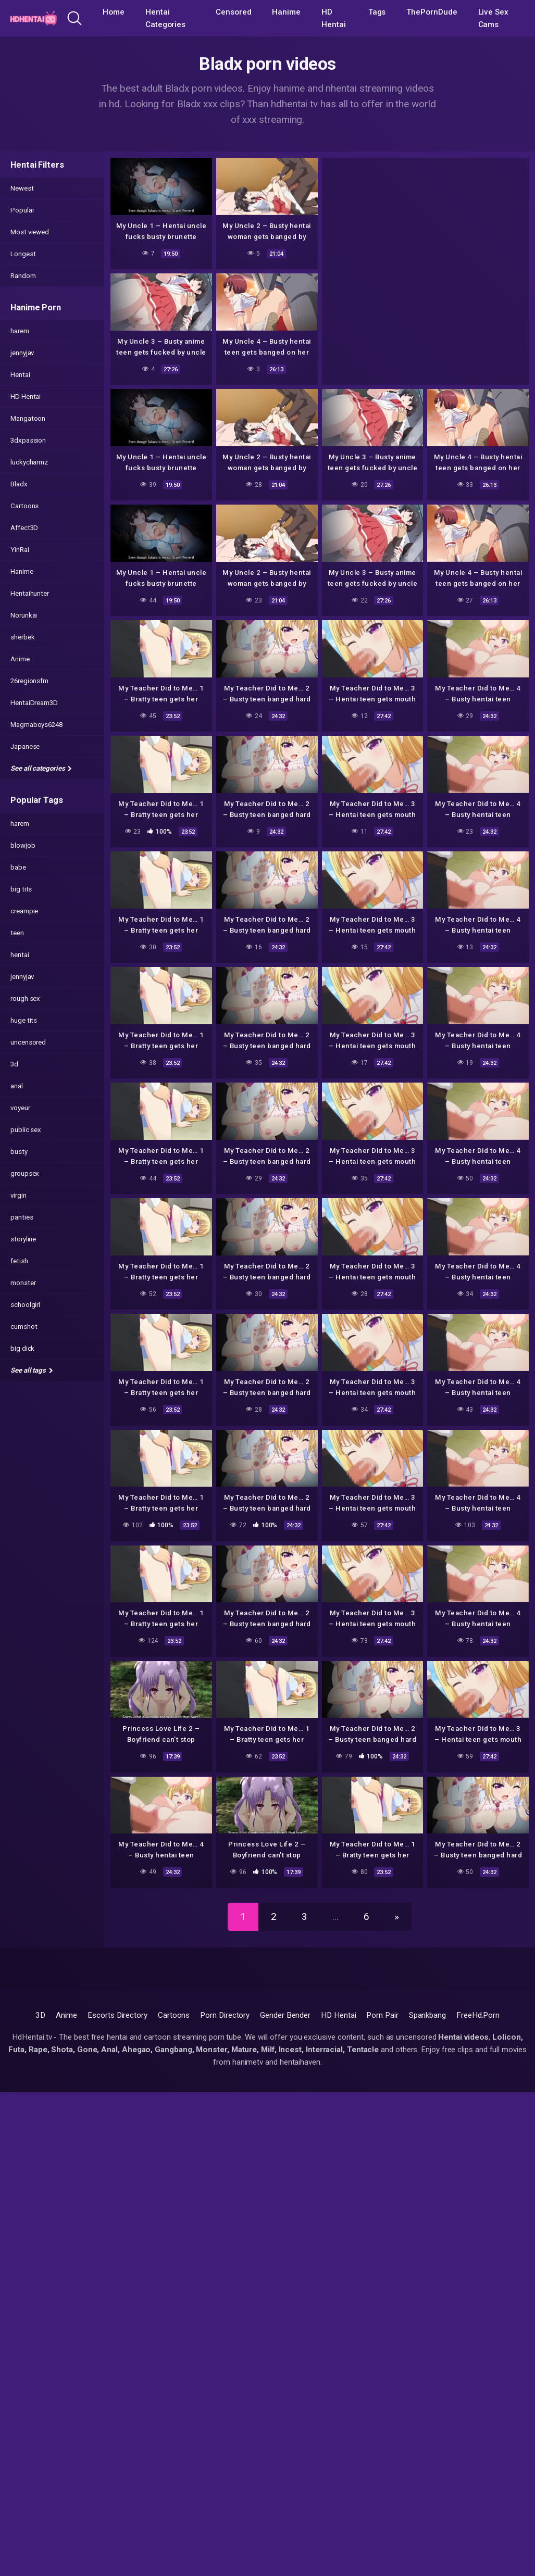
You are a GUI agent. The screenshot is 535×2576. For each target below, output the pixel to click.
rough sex (25, 998)
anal (16, 1086)
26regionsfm (29, 681)
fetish (19, 1261)
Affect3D (24, 528)
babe (18, 867)
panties (21, 1217)
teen (17, 933)
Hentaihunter (29, 593)
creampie (24, 911)
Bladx (19, 484)
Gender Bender (285, 2015)
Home (114, 12)
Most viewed (29, 232)
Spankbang (427, 2015)
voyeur (20, 1108)
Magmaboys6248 (36, 724)
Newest (22, 188)
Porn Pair (382, 2015)
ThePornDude (431, 12)
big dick (22, 1348)
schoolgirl (25, 1305)
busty (19, 1151)
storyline (23, 1239)
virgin (18, 1195)
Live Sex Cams (493, 18)
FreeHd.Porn (478, 2015)
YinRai (19, 550)
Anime (20, 659)
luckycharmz (29, 462)
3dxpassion (28, 440)
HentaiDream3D (34, 703)
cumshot (23, 1326)
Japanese (25, 746)
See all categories (41, 768)
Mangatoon (27, 418)
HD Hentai (333, 18)
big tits (21, 889)
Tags (377, 12)
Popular (22, 210)
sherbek (22, 637)
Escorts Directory (117, 2015)
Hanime (286, 12)
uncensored (28, 1042)
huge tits (23, 1020)
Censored (233, 12)
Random (23, 276)
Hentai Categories (165, 18)
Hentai (20, 375)
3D (40, 2015)
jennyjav (22, 353)
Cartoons (24, 506)
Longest (22, 254)
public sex (25, 1130)
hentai (19, 955)
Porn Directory (225, 2015)
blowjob (22, 845)
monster (22, 1283)
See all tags (31, 1370)
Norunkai (23, 615)
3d (14, 1064)
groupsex (24, 1173)
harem (19, 331)
